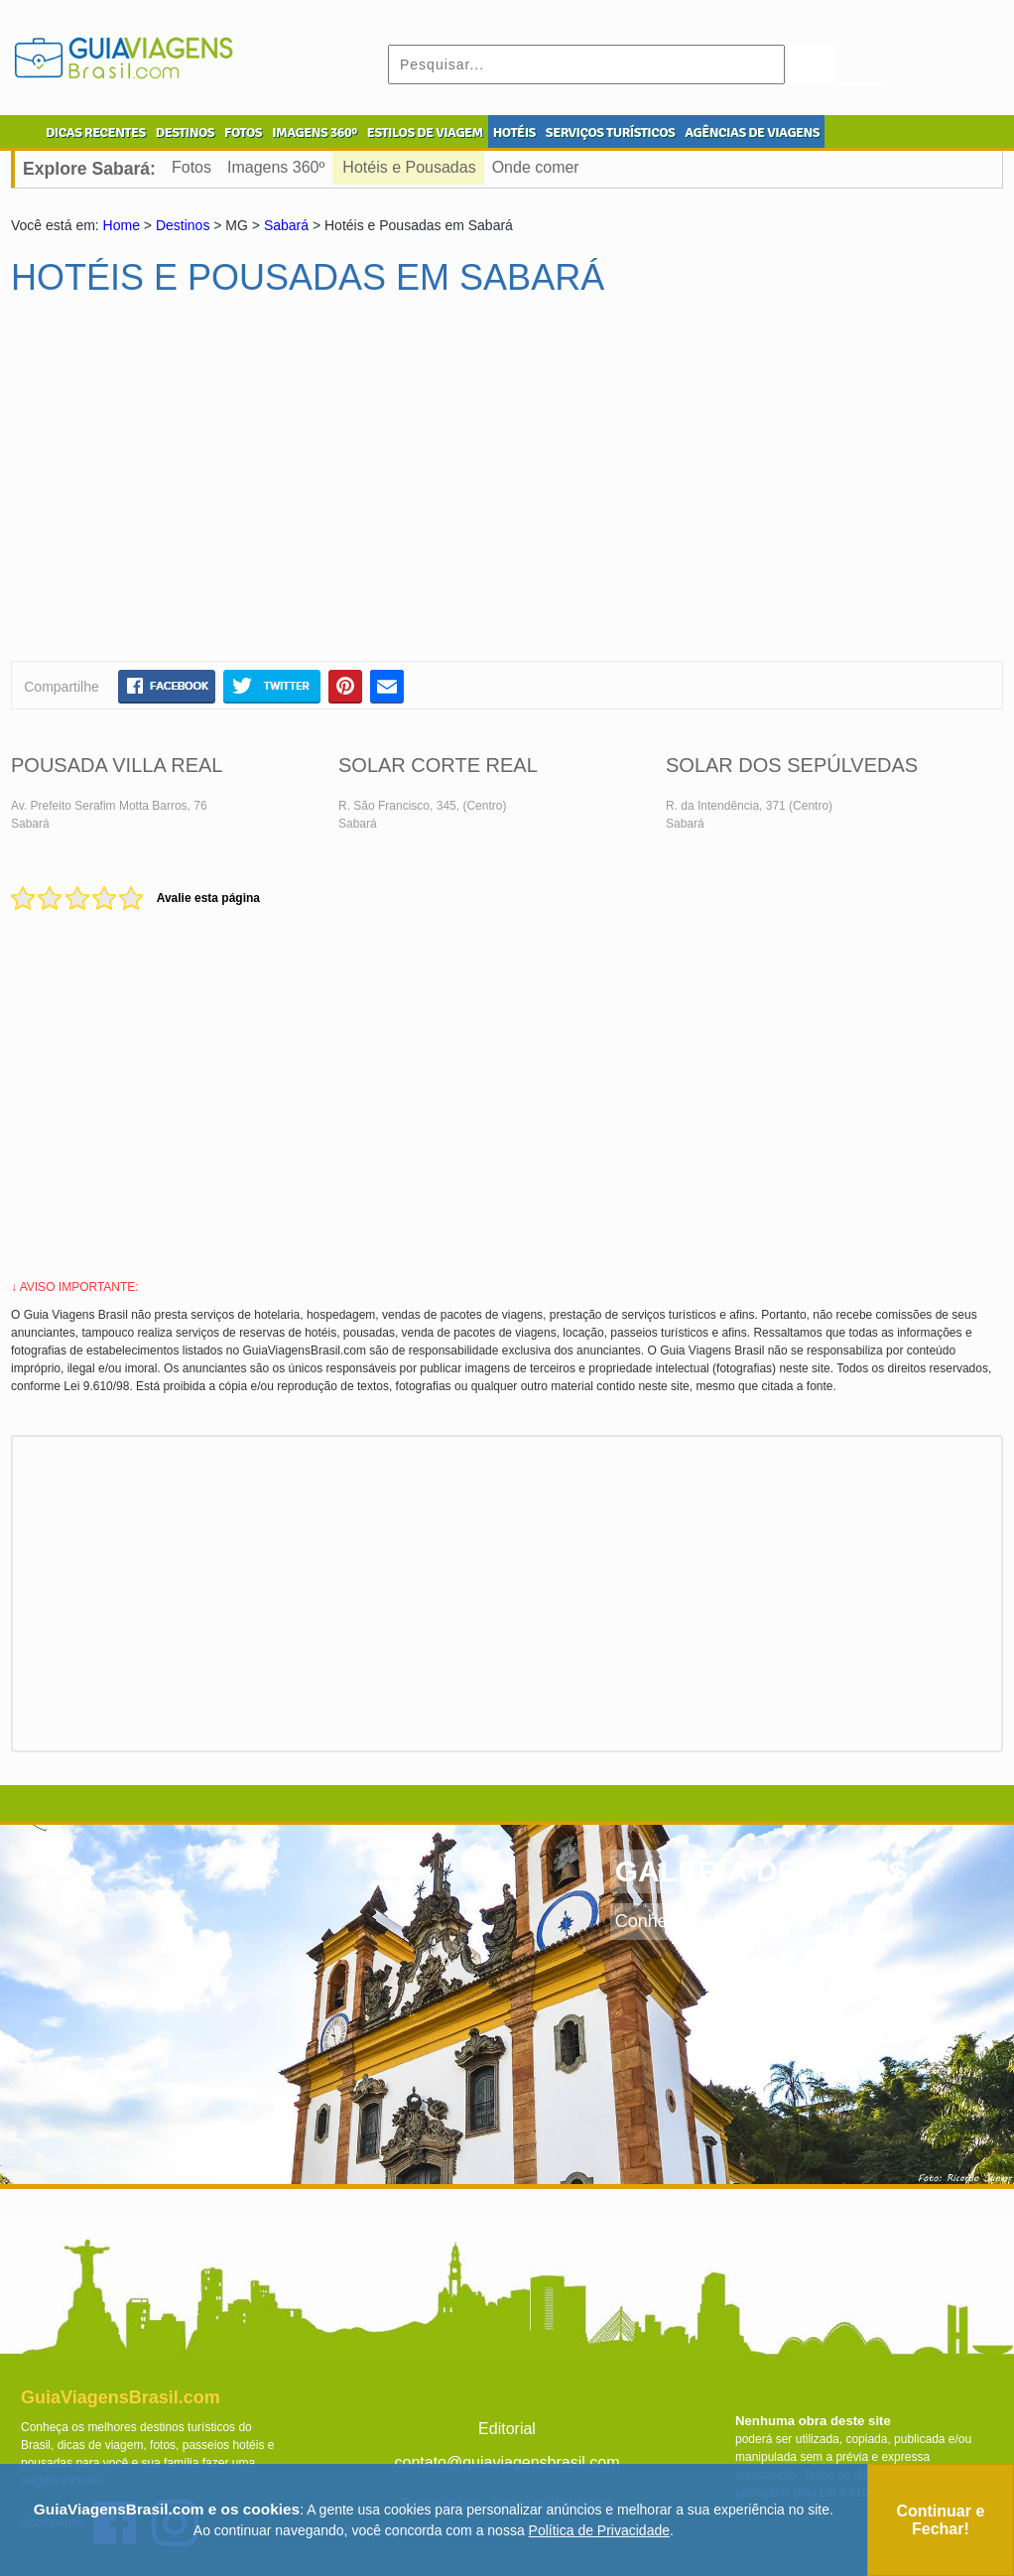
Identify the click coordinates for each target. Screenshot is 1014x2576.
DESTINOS (185, 132)
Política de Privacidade (599, 2530)
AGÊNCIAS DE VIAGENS (752, 132)
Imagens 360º (275, 167)
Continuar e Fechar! (940, 2520)
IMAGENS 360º (314, 132)
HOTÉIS (514, 132)
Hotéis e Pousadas (408, 167)
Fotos (191, 167)
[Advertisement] (202, 487)
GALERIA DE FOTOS (761, 1871)
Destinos (182, 225)
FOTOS (243, 132)
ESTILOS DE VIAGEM (425, 132)
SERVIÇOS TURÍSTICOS (610, 132)
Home (121, 225)
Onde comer (535, 167)
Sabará (286, 225)
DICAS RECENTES (96, 132)
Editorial (507, 2428)
